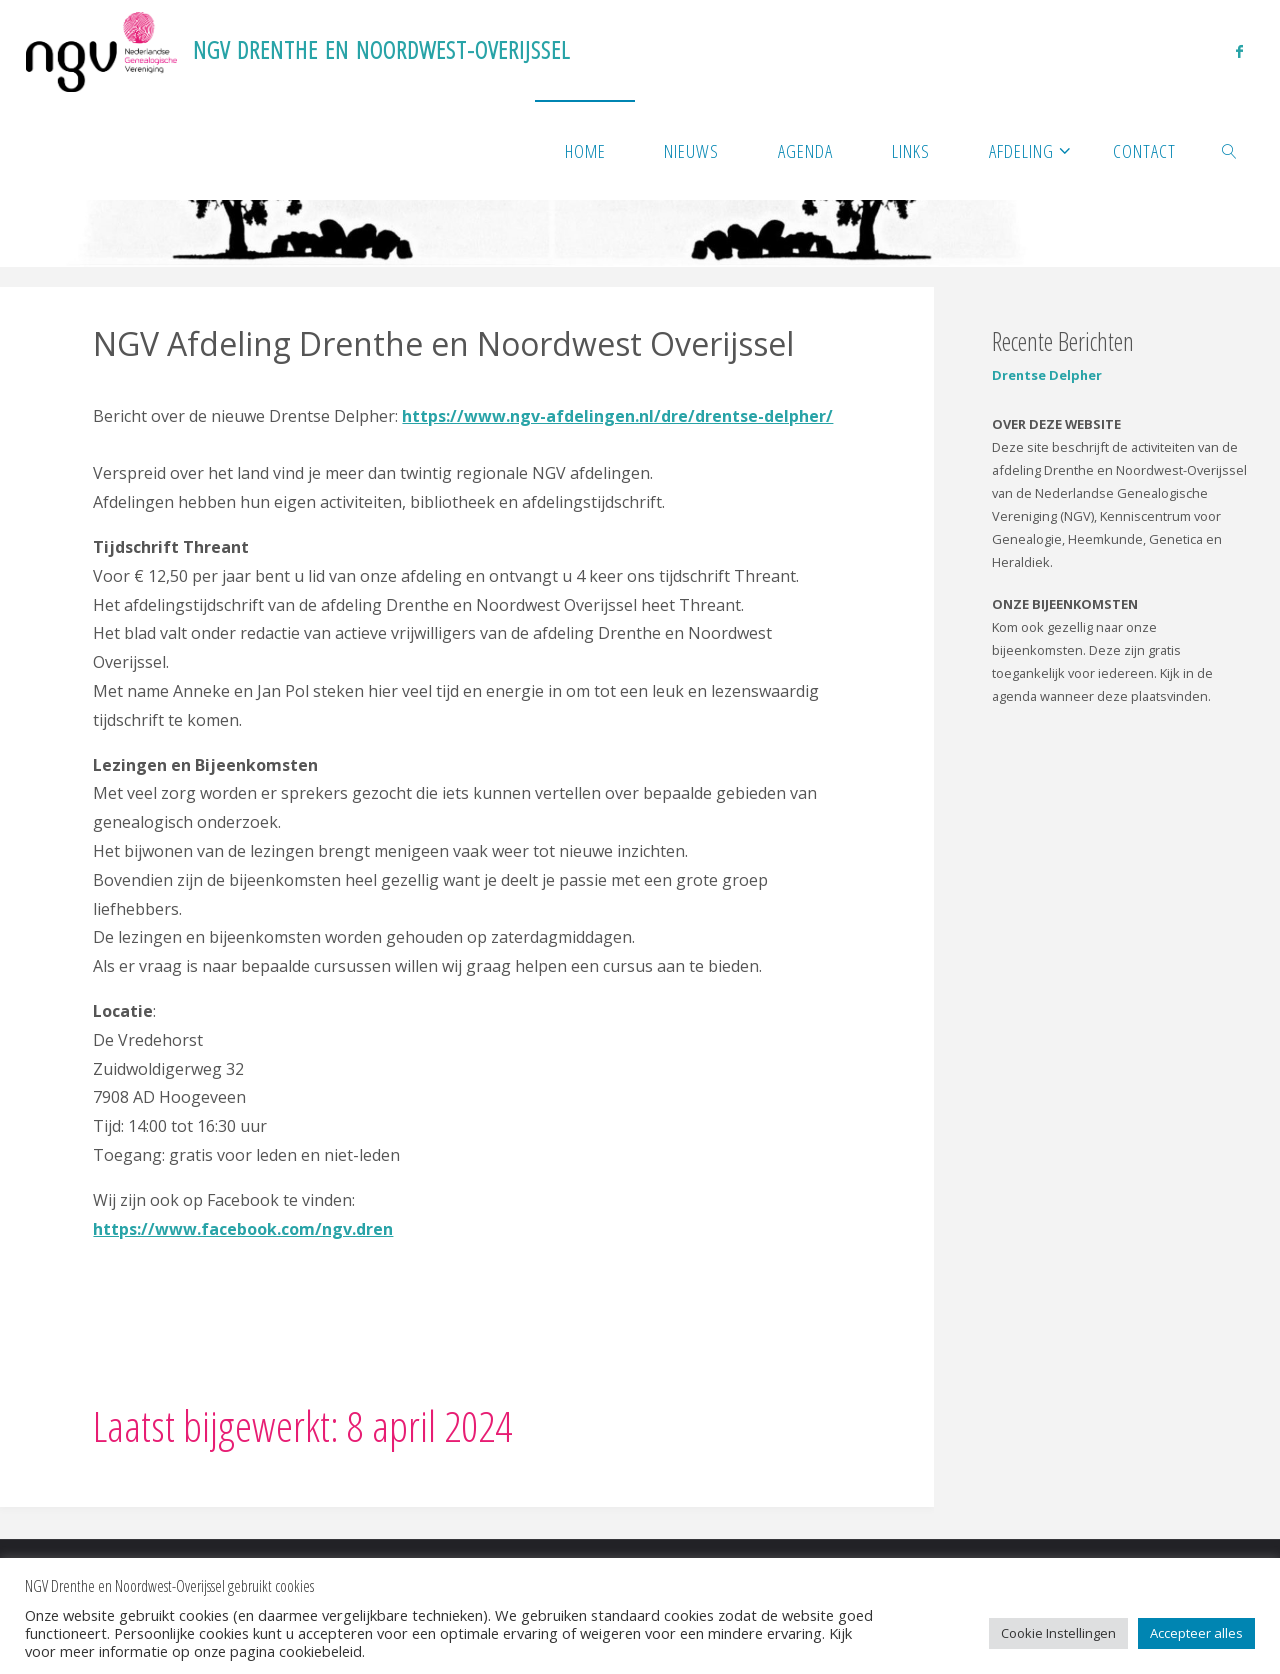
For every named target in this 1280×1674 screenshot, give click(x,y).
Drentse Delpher (1047, 375)
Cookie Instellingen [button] (1058, 1633)
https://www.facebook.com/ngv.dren (243, 1229)
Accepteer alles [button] (1196, 1633)
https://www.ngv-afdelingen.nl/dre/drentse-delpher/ (617, 416)
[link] (1229, 150)
